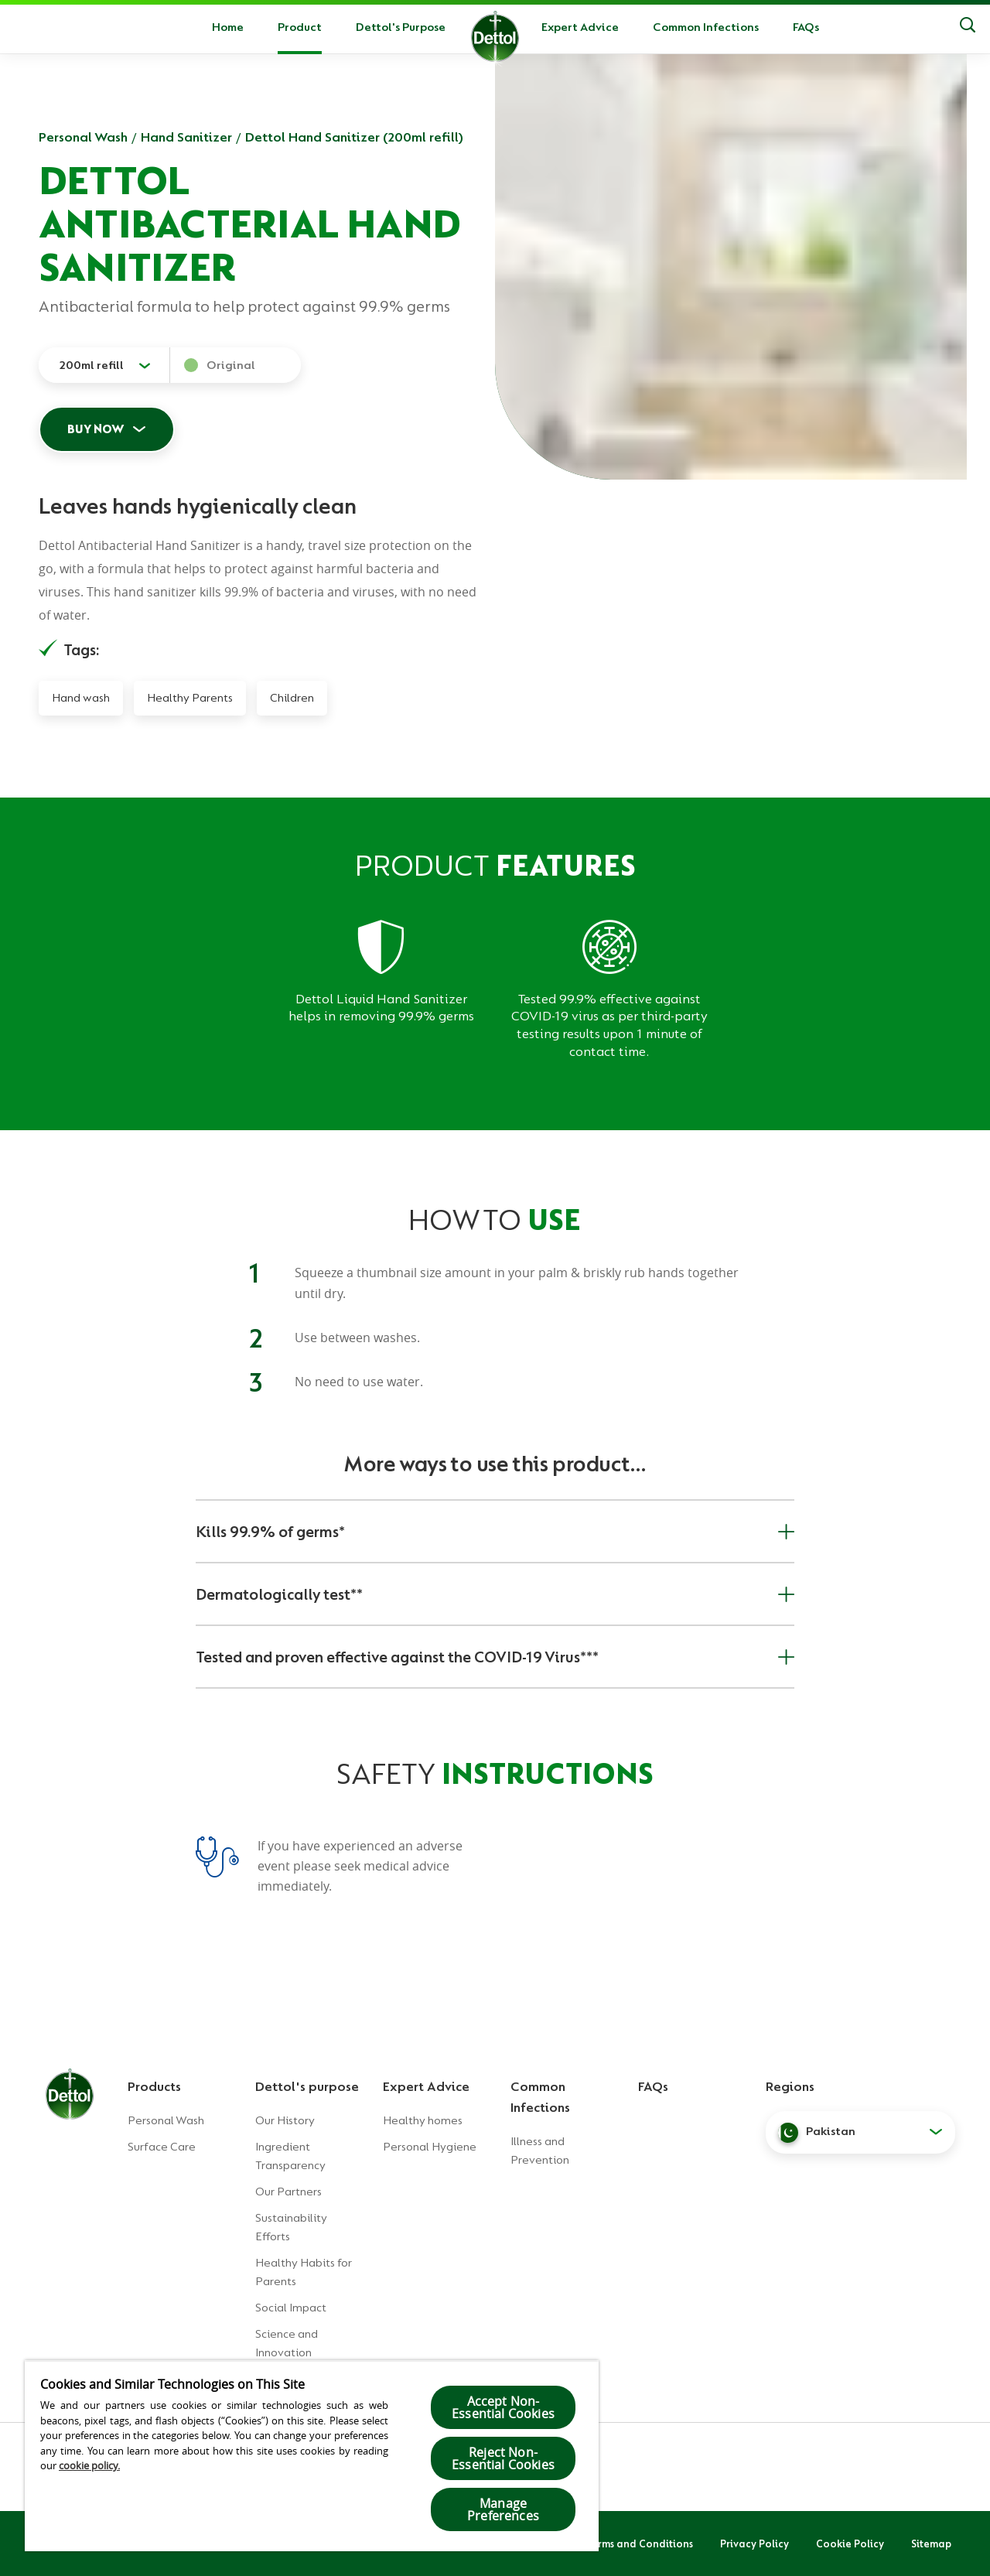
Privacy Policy (754, 2543)
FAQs (806, 27)
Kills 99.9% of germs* (495, 1531)
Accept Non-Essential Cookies (503, 2407)
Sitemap (931, 2543)
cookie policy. (89, 2465)
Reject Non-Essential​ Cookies (503, 2458)
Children (292, 698)
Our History (285, 2120)
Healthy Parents (190, 698)
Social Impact (290, 2308)
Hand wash (81, 698)
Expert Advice (580, 27)
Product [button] (300, 27)
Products (154, 2086)
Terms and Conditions (639, 2543)
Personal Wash (83, 137)
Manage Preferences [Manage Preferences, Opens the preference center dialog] (503, 2509)
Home (228, 27)
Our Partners (288, 2191)
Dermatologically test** (495, 1594)
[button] (860, 2132)
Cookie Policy (850, 2543)
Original (231, 365)
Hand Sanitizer (186, 137)
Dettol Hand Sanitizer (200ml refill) (354, 137)
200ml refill (91, 365)
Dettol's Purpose (401, 27)
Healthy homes (423, 2120)
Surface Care (162, 2147)
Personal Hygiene (429, 2147)
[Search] (967, 27)
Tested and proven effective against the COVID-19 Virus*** (495, 1657)
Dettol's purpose (307, 2086)
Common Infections (706, 27)
